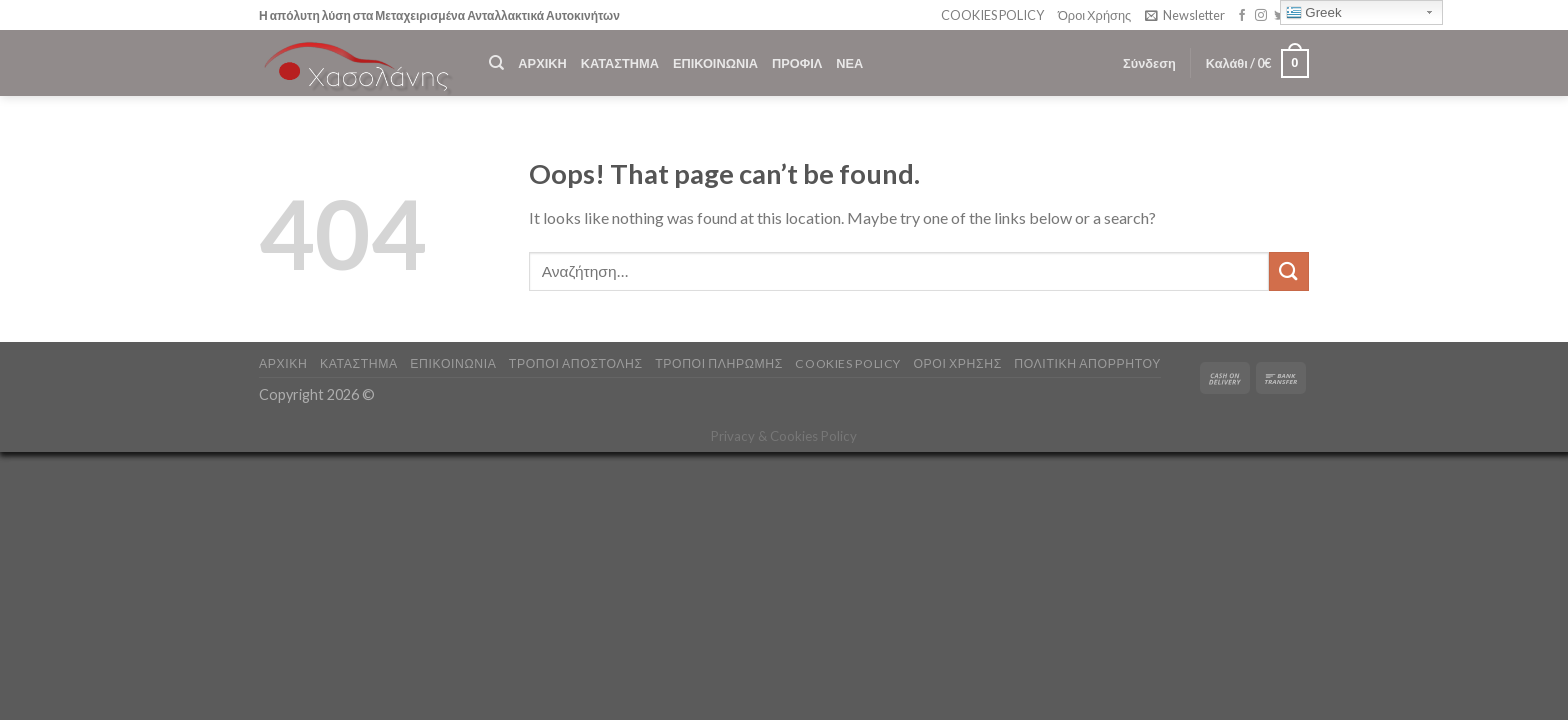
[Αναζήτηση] (496, 63)
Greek (1314, 13)
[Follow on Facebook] (1242, 16)
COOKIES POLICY (992, 15)
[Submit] (1289, 271)
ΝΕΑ (849, 63)
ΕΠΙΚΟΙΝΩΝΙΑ (715, 63)
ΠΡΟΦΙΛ (797, 63)
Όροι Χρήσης (1094, 15)
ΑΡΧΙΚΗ (542, 63)
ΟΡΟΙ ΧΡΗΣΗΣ (957, 363)
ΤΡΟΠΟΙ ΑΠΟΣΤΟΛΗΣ (576, 363)
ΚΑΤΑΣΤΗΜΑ (620, 63)
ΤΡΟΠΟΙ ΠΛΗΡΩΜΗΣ (719, 363)
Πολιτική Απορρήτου (1087, 363)
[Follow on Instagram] (1261, 16)
